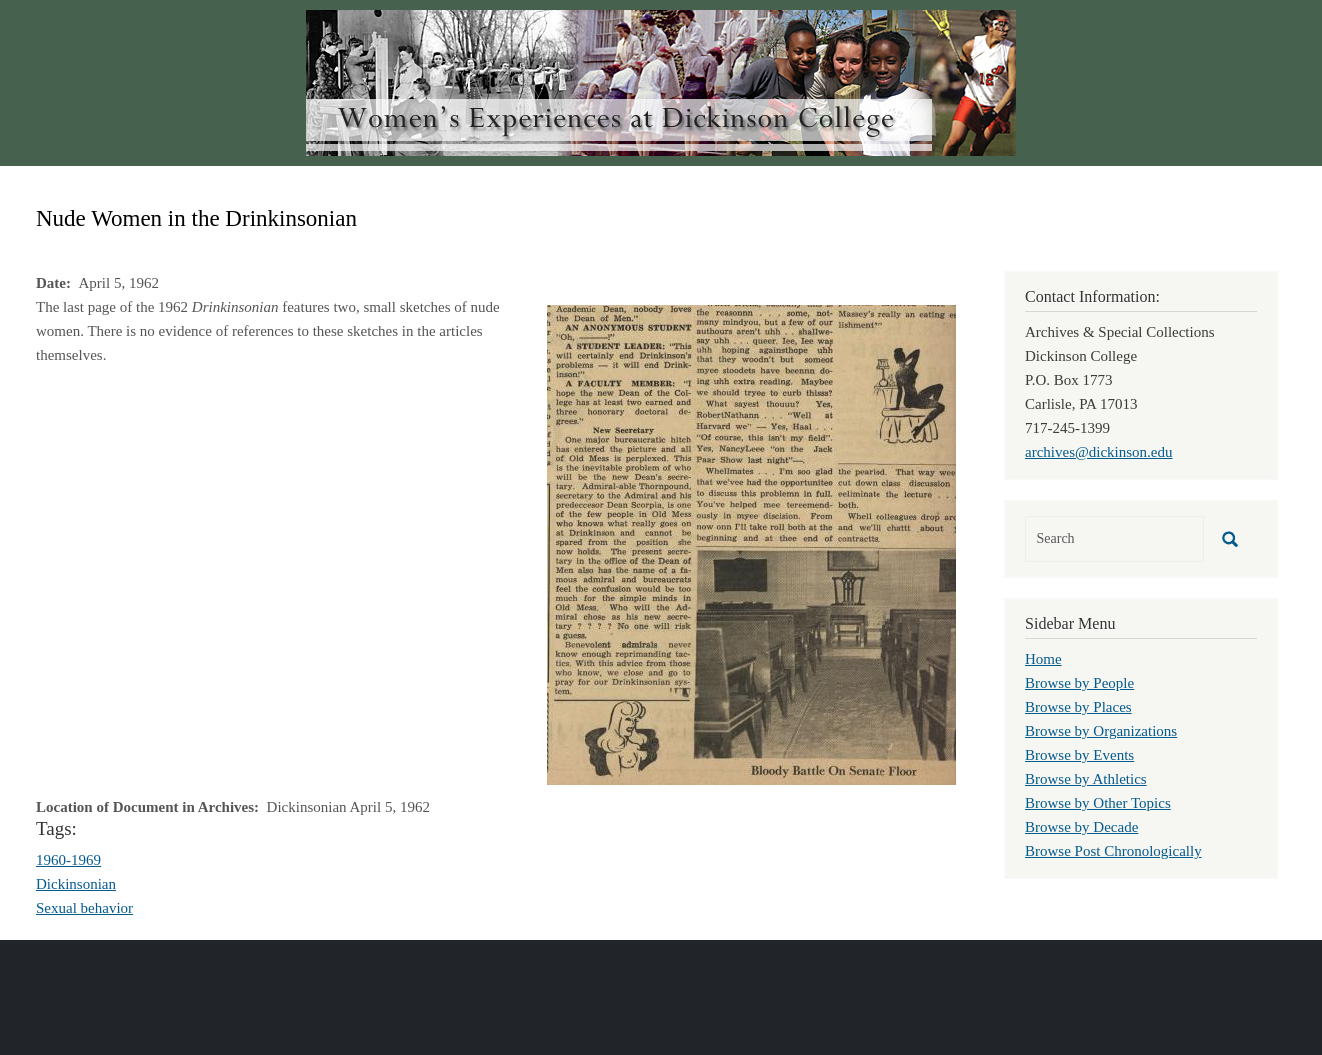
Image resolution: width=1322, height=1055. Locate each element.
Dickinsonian (76, 884)
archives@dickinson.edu (1099, 452)
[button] (751, 543)
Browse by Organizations (1101, 731)
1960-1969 (68, 860)
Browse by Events (1079, 755)
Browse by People (1079, 683)
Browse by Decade (1081, 827)
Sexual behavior (84, 908)
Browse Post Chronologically (1113, 851)
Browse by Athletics (1086, 779)
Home (1043, 659)
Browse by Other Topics (1098, 803)
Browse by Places (1078, 707)
